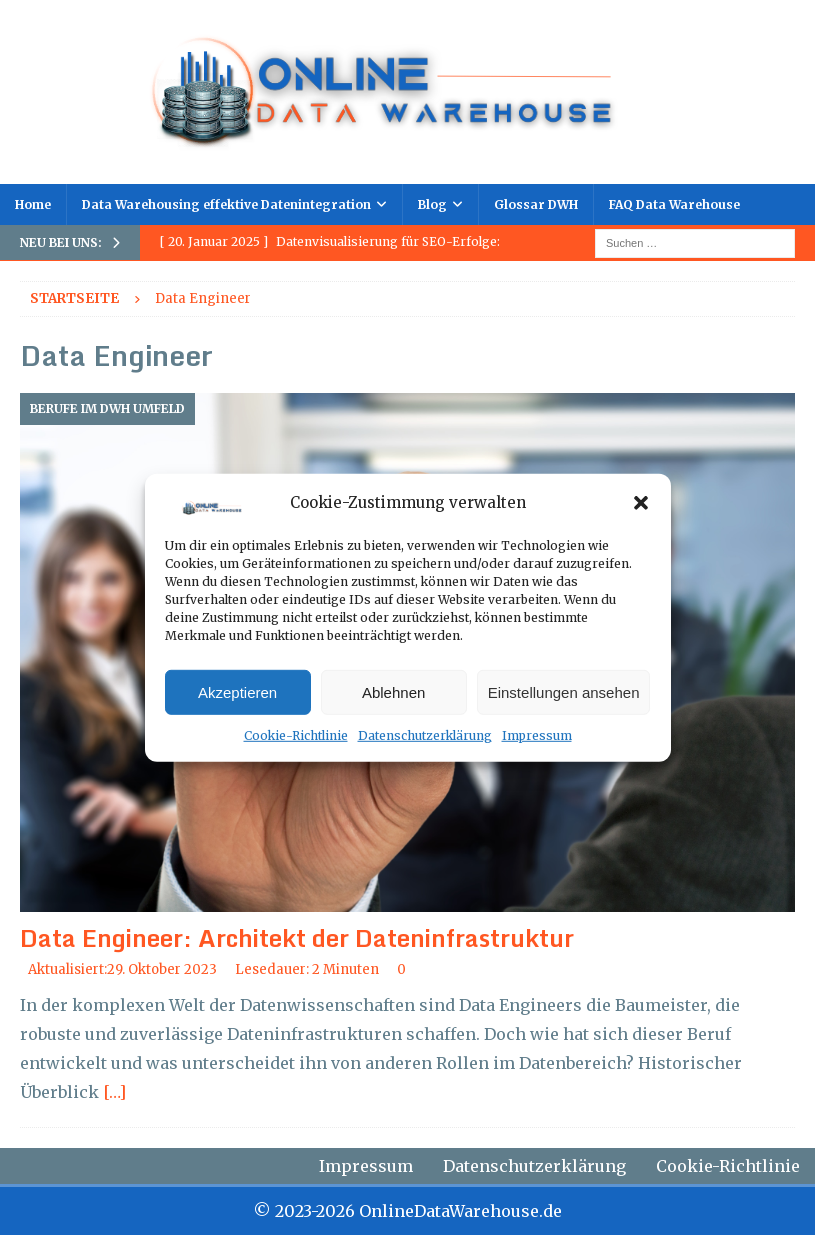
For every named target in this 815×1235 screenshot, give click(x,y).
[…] (114, 1092)
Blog (432, 204)
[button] (641, 503)
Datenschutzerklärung (425, 735)
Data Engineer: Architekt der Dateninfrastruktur (297, 937)
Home (33, 204)
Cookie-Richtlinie (296, 735)
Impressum (537, 735)
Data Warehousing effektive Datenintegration (226, 204)
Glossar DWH (536, 204)
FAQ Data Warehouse (674, 204)
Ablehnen (393, 692)
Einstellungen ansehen (564, 692)
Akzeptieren (237, 692)
